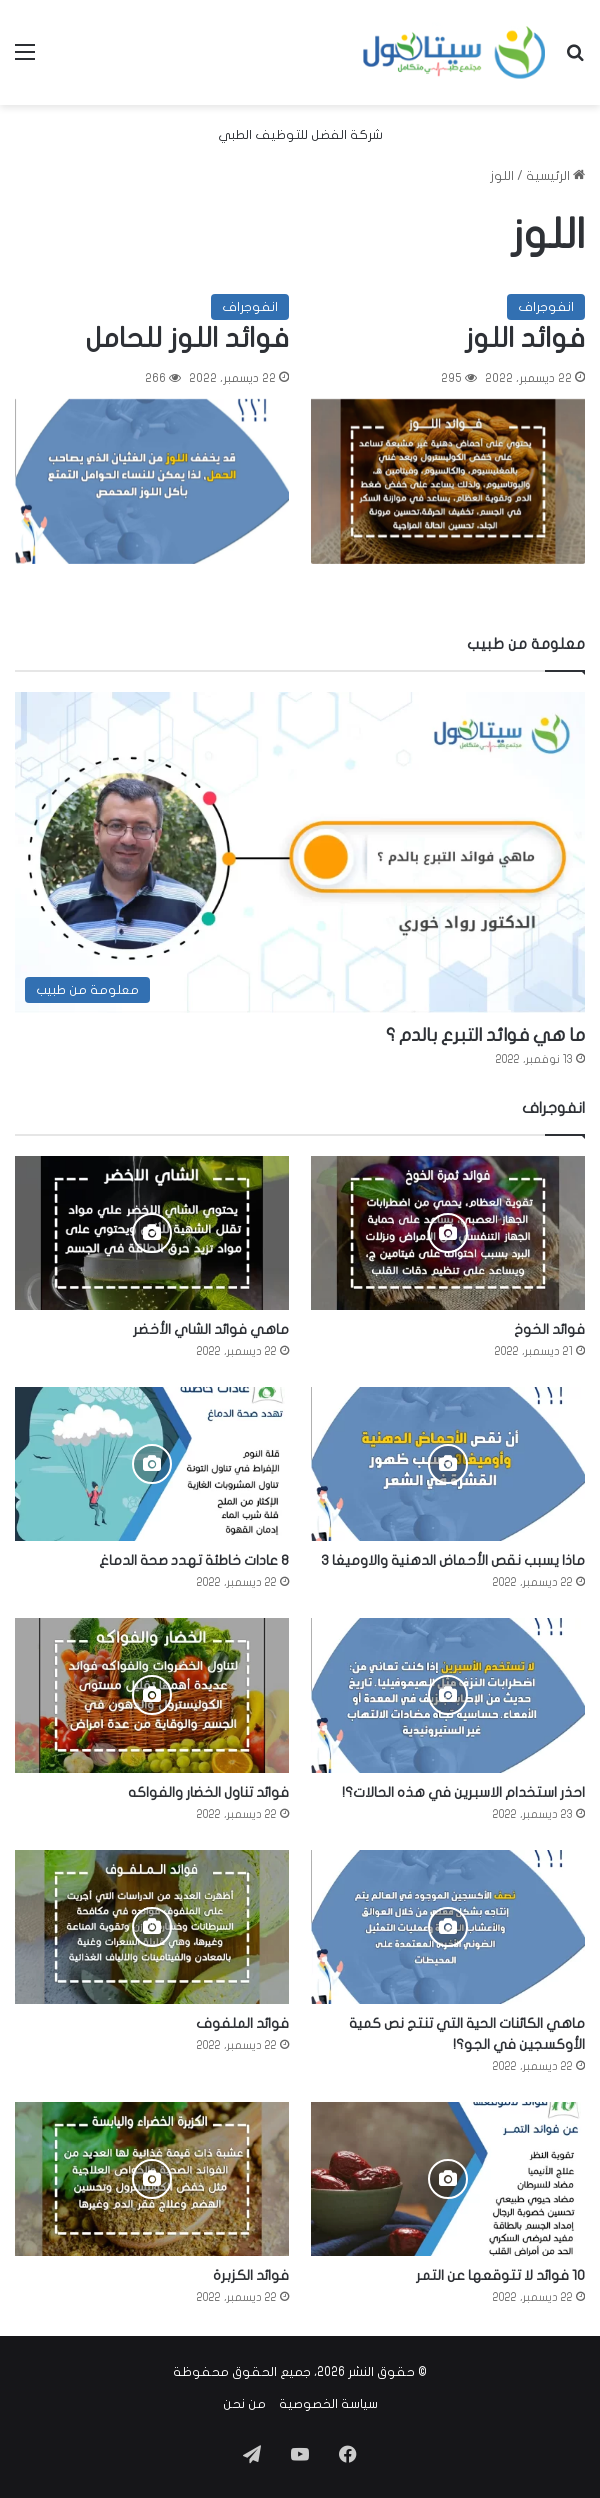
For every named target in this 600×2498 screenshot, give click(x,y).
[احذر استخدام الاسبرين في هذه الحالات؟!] (448, 1695)
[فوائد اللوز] (448, 481)
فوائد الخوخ (549, 1329)
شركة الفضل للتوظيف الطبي (300, 135)
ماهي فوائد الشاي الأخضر (211, 1329)
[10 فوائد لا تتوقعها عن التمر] (448, 2179)
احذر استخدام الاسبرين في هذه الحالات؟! (463, 1792)
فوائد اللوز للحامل (187, 338)
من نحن (244, 2404)
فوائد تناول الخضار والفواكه (208, 1792)
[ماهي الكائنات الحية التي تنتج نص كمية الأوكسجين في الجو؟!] (448, 1927)
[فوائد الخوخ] (448, 1233)
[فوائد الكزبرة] (152, 2179)
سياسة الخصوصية (328, 2404)
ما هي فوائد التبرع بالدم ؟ (485, 1035)
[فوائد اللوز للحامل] (152, 481)
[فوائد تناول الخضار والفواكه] (152, 1695)
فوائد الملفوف (242, 2023)
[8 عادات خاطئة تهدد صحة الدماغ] (152, 1464)
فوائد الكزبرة (251, 2275)
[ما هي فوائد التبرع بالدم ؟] (300, 853)
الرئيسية (555, 176)
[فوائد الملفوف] (152, 1927)
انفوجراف (546, 307)
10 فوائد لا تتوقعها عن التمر (500, 2275)
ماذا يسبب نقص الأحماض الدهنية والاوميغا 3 (453, 1560)
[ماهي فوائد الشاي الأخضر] (152, 1233)
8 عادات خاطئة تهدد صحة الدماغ (194, 1560)
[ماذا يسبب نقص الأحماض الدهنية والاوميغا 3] (448, 1464)
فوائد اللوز (525, 338)
